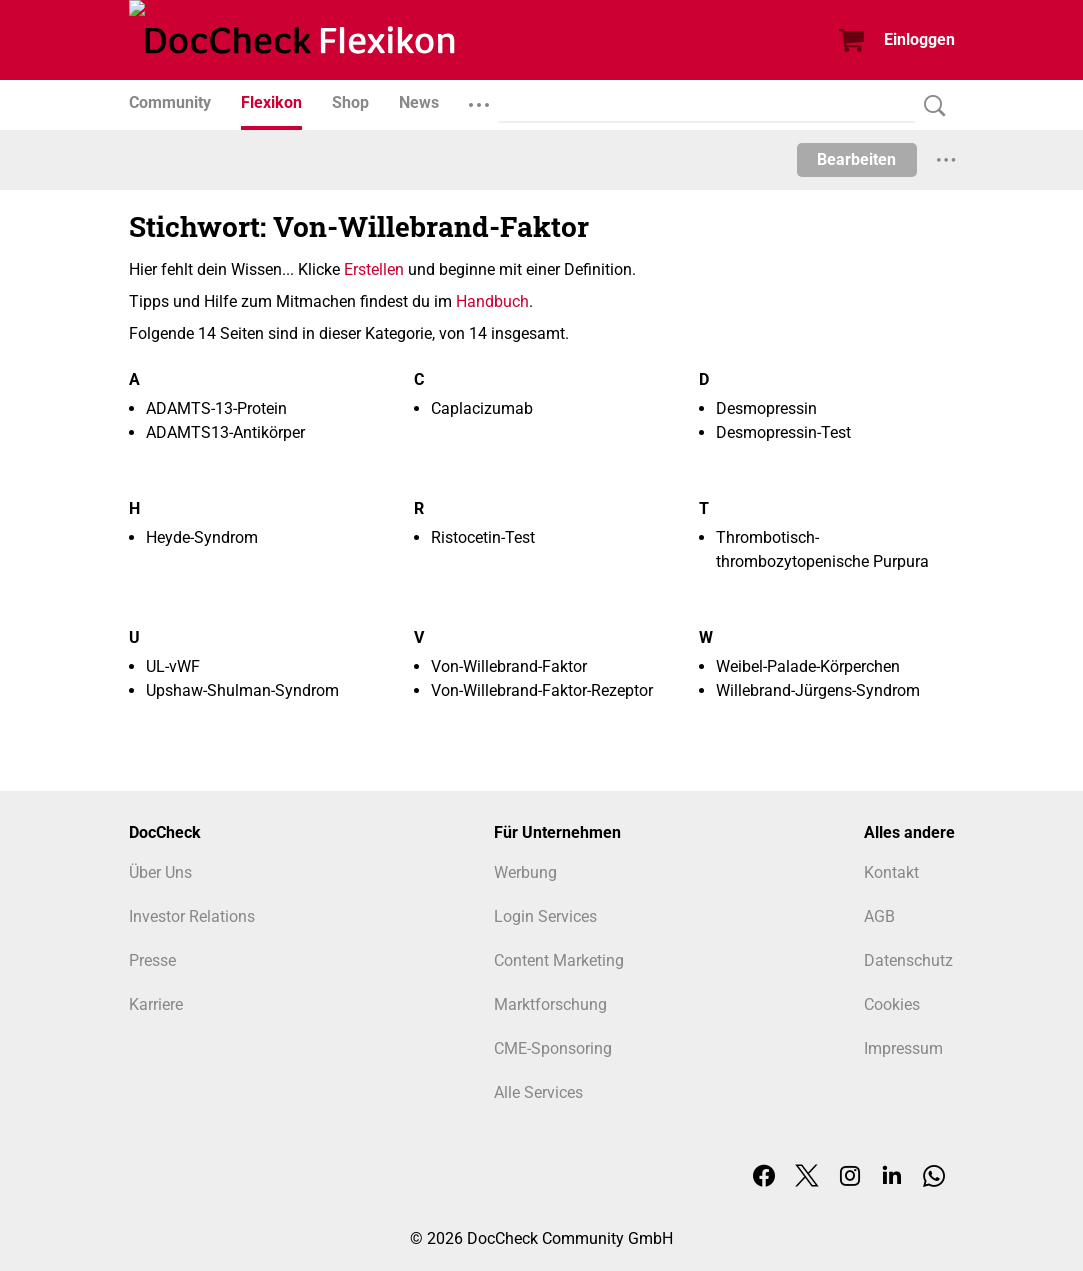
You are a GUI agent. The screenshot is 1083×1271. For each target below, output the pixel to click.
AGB (879, 916)
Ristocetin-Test (483, 537)
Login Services (545, 916)
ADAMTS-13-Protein (216, 408)
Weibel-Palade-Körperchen (808, 666)
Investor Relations (192, 916)
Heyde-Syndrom (202, 537)
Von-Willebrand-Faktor (509, 666)
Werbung (525, 872)
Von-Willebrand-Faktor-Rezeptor (542, 690)
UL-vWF (173, 666)
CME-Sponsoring (553, 1048)
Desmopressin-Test (783, 432)
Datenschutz (908, 960)
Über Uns (160, 872)
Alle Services (538, 1092)
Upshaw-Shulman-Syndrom (242, 690)
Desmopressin (766, 408)
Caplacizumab (482, 408)
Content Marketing (559, 960)
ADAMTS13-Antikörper (225, 432)
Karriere (156, 1004)
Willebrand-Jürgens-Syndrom (818, 690)
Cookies (892, 1004)
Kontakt (891, 872)
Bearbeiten (856, 159)
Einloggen (919, 39)
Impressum (903, 1048)
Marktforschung (550, 1004)
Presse (152, 960)
